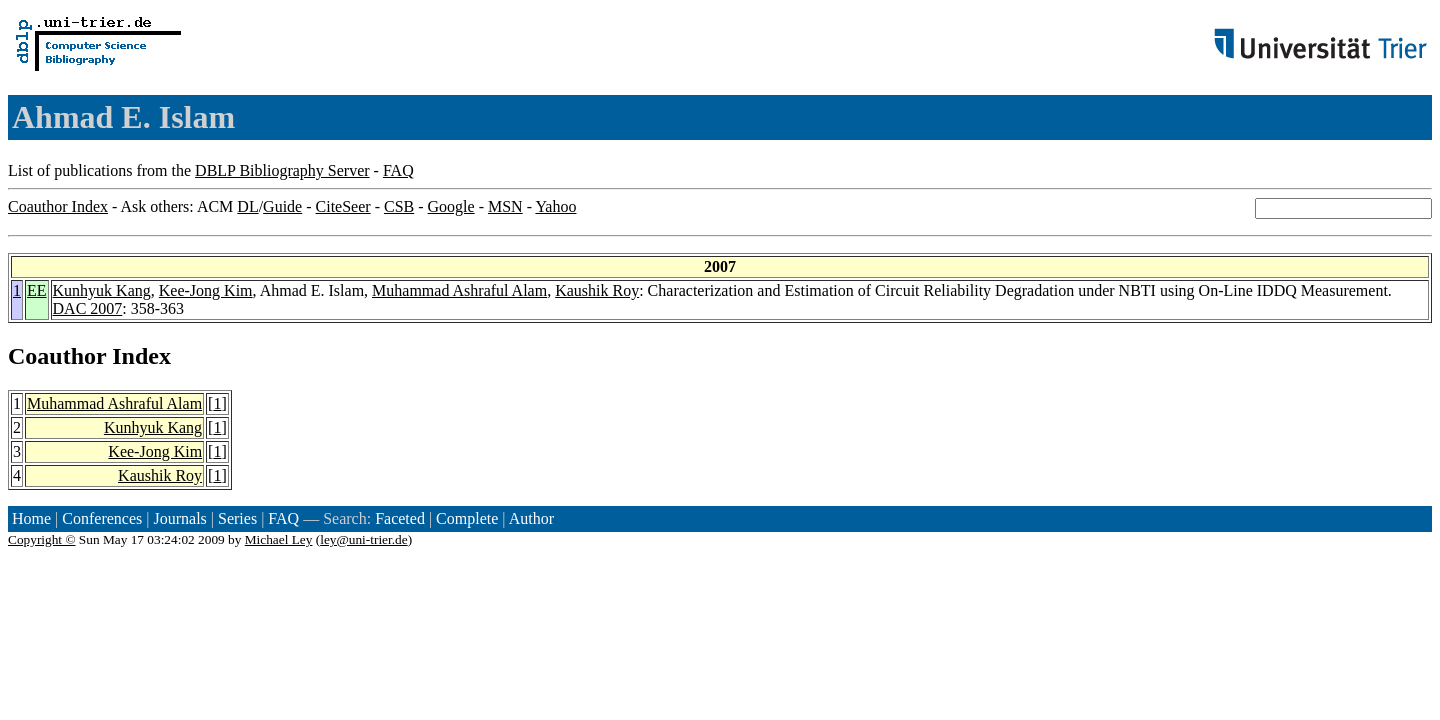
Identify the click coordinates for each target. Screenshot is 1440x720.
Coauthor (57, 356)
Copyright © (42, 539)
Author (531, 518)
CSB (399, 206)
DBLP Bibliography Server (282, 170)
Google (451, 206)
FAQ (398, 170)
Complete (467, 518)
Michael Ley (279, 539)
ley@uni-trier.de (363, 539)
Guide (282, 206)
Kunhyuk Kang (102, 290)
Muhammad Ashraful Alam (459, 290)
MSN (505, 206)
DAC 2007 (88, 308)
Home (31, 518)
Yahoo (555, 206)
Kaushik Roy (597, 290)
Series (237, 518)
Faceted (400, 518)
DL (247, 206)
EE (37, 290)
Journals (179, 518)
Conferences (102, 518)
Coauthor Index (58, 206)
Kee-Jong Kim (206, 290)
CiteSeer (343, 206)
